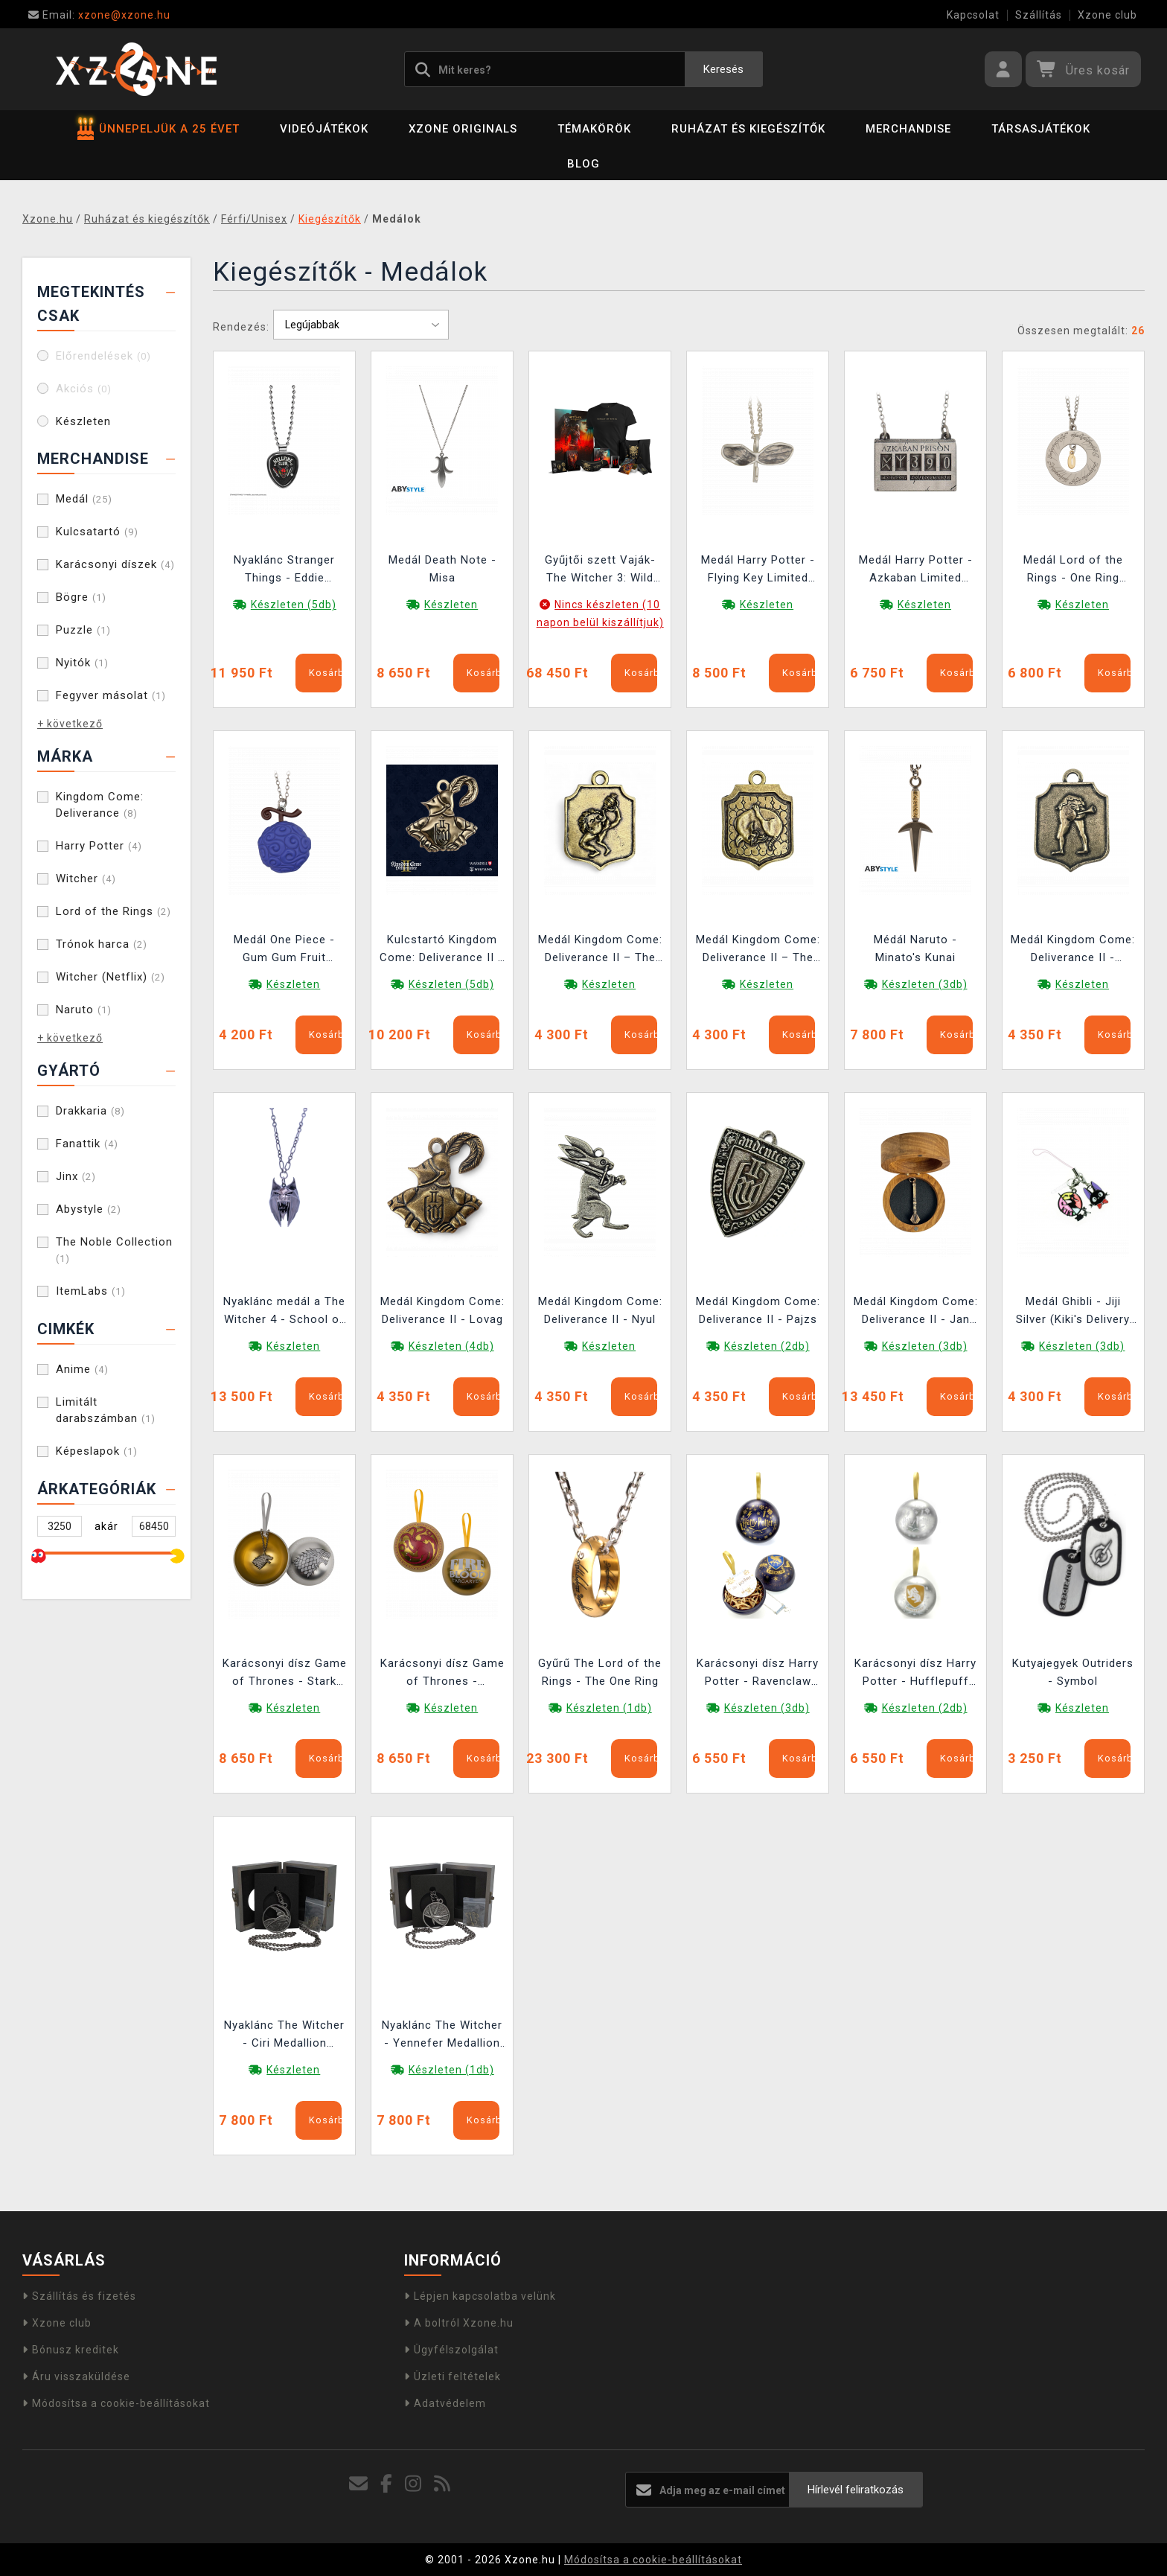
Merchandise (908, 129)
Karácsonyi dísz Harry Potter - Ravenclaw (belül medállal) (758, 1674)
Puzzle (83, 630)
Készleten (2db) (767, 1346)
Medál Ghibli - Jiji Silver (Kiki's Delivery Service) (1073, 1312)
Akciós (84, 388)
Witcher (86, 878)
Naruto (84, 1009)
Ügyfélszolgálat (451, 2350)
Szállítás (1038, 15)
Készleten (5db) (293, 604)
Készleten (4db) (451, 1346)
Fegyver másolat (111, 695)
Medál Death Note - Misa (442, 568)
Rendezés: (241, 327)
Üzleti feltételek (452, 2376)
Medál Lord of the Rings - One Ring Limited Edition (1073, 570)
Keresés (723, 69)
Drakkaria (90, 1111)
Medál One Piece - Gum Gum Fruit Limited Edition (284, 950)
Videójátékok (324, 129)
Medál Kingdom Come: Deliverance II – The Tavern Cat (758, 950)
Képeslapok (97, 1451)
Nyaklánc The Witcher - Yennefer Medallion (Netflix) (442, 2035)
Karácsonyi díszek (115, 564)
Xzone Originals (463, 129)
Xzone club (1107, 15)
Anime (82, 1369)
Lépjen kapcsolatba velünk (480, 2296)
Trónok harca (101, 944)
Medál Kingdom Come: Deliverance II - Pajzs (758, 1310)
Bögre (81, 597)
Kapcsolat (973, 15)
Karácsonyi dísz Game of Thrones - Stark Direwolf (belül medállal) (285, 1674)
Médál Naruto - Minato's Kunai (915, 948)
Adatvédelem (445, 2403)
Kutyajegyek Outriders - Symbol (1073, 1672)
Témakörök (594, 129)
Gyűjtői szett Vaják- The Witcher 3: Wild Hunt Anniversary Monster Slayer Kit (600, 570)
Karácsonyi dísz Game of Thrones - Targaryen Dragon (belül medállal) (442, 1674)
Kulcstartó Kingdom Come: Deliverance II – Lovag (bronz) (442, 950)
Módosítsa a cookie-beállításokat (116, 2403)
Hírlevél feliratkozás (856, 2489)
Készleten (83, 421)
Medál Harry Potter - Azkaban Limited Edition (916, 570)
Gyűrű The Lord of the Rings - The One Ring (600, 1672)
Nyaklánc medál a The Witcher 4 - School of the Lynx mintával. (284, 1312)
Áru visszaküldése (76, 2376)
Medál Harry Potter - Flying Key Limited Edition (758, 570)
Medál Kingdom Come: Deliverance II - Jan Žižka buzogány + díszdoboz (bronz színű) (916, 1312)
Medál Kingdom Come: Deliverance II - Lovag (442, 1310)
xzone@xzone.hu (99, 15)
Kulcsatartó (97, 531)
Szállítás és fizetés (79, 2296)
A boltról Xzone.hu (459, 2323)
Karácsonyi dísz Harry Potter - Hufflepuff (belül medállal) (915, 1674)
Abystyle (88, 1209)
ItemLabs (91, 1291)
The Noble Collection (114, 1249)
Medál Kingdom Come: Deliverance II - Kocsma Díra (1073, 950)
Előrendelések (103, 356)
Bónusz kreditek (70, 2350)
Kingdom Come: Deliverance (100, 805)
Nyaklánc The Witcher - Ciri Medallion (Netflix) (284, 2035)
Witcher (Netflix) (110, 976)
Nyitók (82, 662)
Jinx (76, 1176)
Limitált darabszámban (106, 1410)
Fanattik (87, 1143)
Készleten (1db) (609, 1708)
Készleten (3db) (925, 984)
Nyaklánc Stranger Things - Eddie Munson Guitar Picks (284, 570)
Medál (84, 499)
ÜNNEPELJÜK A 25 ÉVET (158, 129)
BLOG (583, 163)
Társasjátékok (1040, 129)
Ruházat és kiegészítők (748, 129)
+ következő (70, 724)
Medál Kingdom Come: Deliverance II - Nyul (600, 1310)
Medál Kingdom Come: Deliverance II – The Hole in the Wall (600, 950)
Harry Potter (99, 845)
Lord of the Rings (113, 911)
